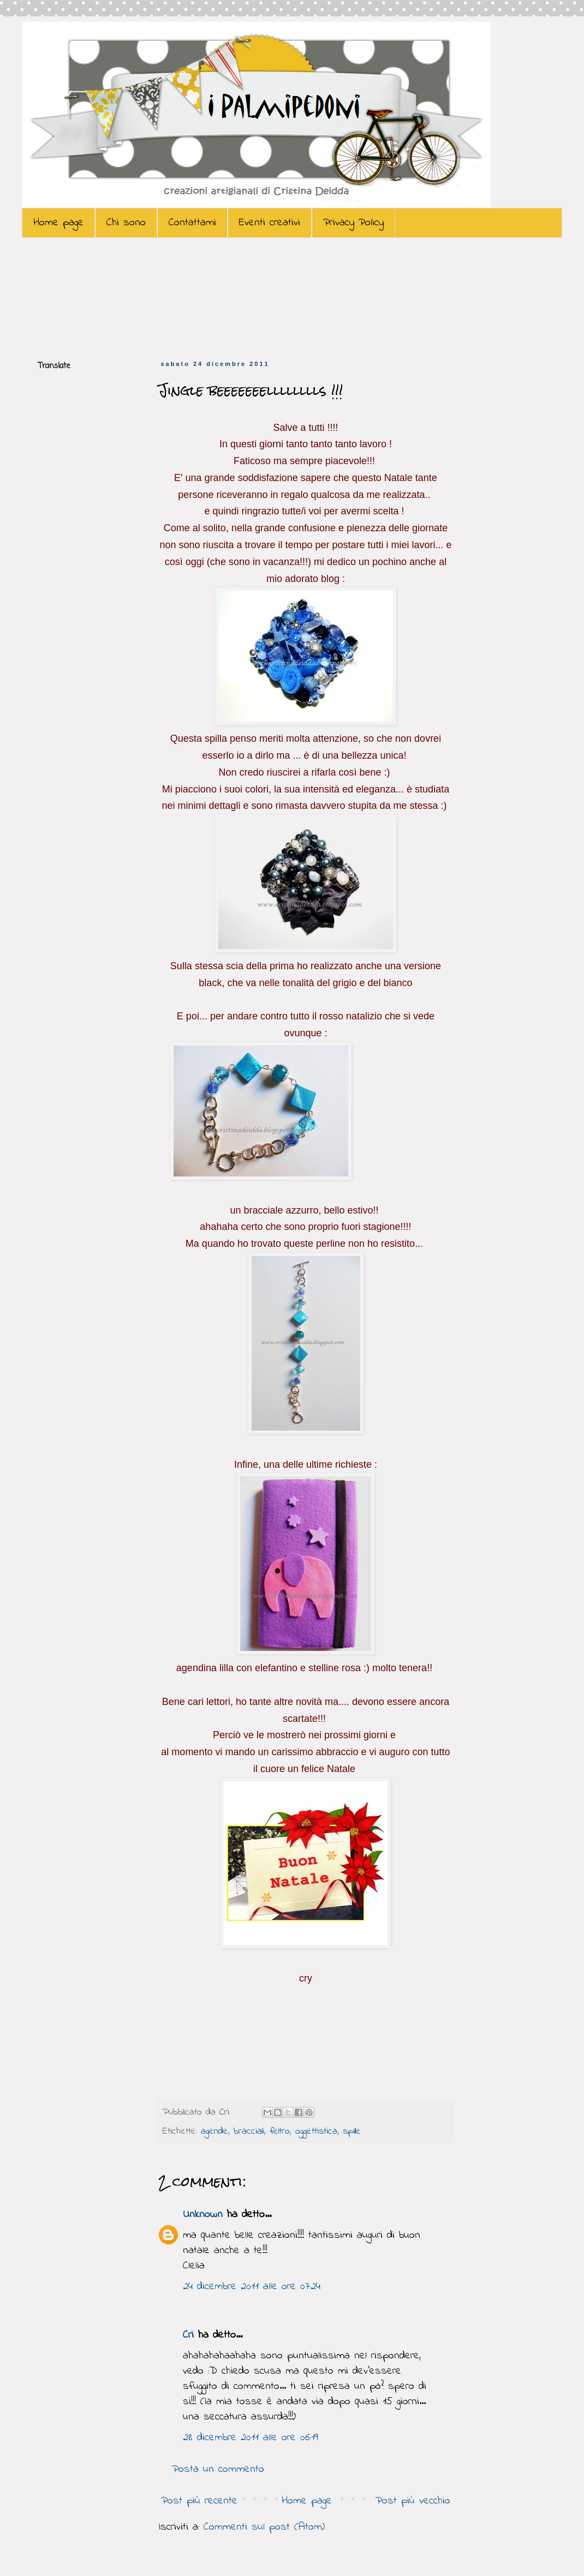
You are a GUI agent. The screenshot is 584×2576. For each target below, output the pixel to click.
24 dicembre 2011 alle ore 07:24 (251, 2287)
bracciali (249, 2131)
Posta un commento (218, 2469)
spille (352, 2131)
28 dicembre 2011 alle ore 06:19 (250, 2438)
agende (214, 2131)
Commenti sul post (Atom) (264, 2527)
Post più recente (199, 2501)
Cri (226, 2112)
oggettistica (316, 2131)
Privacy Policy (353, 223)
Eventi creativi (269, 223)
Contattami (192, 223)
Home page (58, 223)
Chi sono (126, 223)
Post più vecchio (413, 2501)
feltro (280, 2131)
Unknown (203, 2215)
